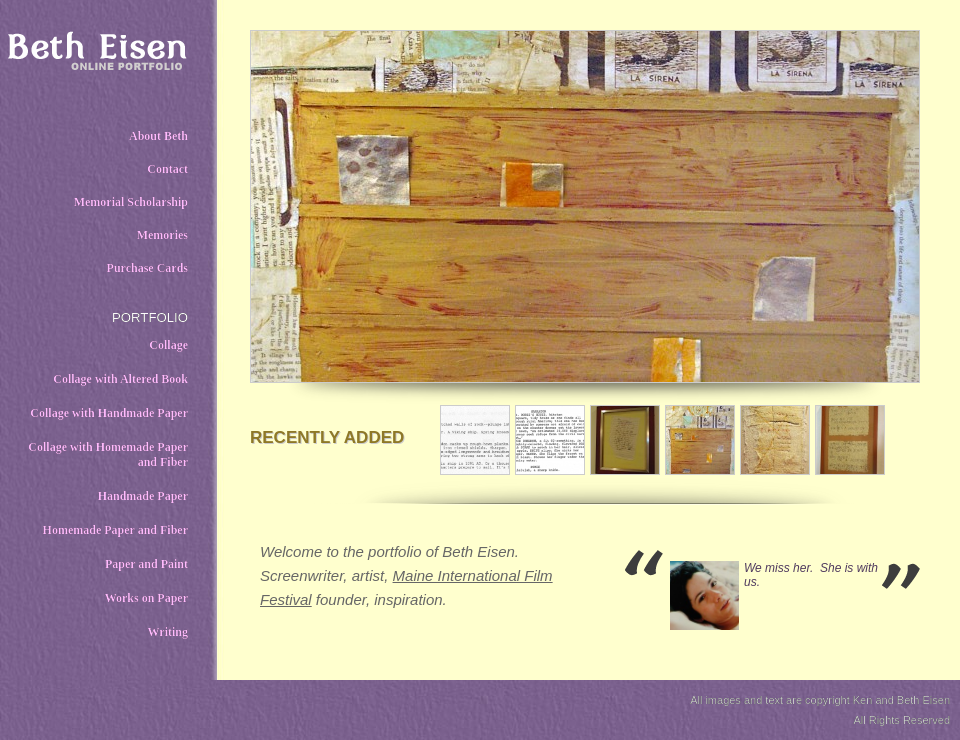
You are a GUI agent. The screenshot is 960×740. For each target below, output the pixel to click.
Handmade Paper (143, 496)
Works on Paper (146, 598)
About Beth (158, 136)
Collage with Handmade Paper (109, 413)
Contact (167, 169)
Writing (168, 632)
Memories (162, 235)
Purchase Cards (147, 268)
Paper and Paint (146, 564)
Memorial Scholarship (131, 202)
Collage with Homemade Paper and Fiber (108, 454)
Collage (168, 345)
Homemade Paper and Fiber (115, 530)
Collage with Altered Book (120, 379)
